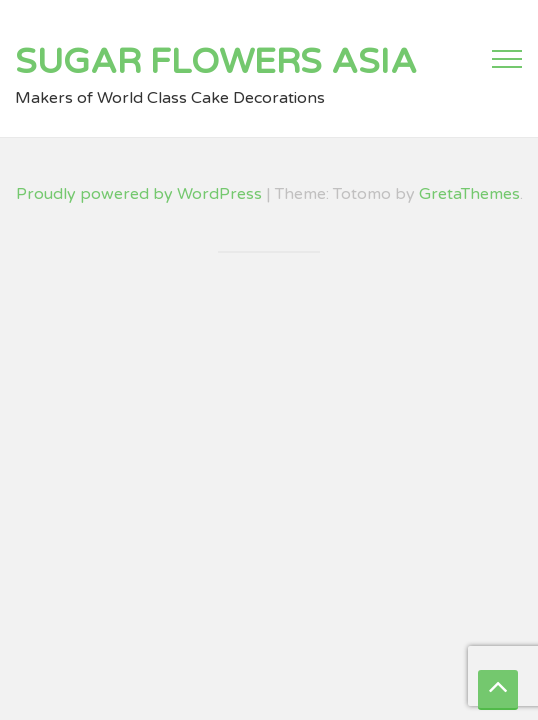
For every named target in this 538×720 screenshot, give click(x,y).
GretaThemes (469, 194)
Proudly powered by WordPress (139, 194)
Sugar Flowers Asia (216, 62)
